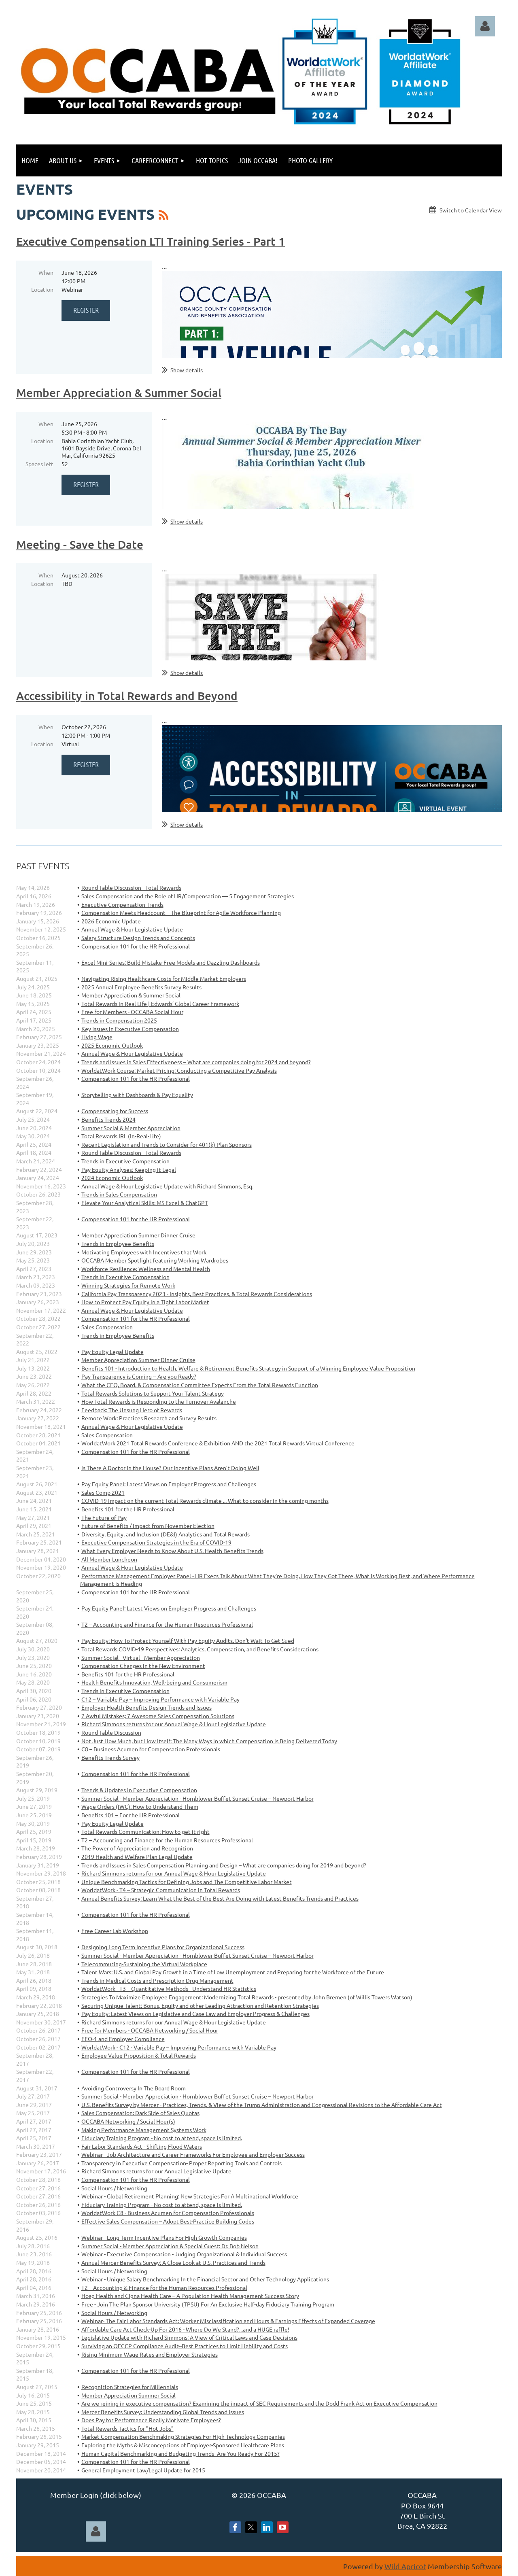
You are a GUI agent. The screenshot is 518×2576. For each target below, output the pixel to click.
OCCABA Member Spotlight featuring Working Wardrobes (154, 1260)
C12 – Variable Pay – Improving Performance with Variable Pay (160, 1699)
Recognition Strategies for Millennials (129, 2386)
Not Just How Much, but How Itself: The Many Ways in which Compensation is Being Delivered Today (209, 1740)
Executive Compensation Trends (122, 904)
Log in (485, 26)
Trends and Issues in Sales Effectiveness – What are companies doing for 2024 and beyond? (196, 1061)
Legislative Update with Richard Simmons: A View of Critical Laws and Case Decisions (189, 2337)
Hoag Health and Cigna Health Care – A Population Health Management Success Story (190, 2295)
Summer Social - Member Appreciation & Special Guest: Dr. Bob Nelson (170, 2245)
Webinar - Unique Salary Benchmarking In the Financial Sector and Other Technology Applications (205, 2279)
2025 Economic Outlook (112, 1045)
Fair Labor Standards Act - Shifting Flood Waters (141, 2146)
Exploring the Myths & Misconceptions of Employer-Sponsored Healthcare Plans (182, 2445)
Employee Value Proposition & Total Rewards (138, 2055)
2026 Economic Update (111, 921)
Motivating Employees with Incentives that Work (143, 1252)
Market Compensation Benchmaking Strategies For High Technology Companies (183, 2436)
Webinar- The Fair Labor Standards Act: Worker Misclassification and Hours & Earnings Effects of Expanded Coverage (228, 2320)
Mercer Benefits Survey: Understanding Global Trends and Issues (162, 2411)
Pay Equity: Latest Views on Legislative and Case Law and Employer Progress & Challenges (195, 2013)
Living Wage (97, 1036)
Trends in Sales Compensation (119, 1194)
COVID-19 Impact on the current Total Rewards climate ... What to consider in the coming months (205, 1500)
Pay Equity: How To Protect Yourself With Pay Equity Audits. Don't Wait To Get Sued (187, 1640)
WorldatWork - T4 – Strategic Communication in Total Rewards (160, 1889)
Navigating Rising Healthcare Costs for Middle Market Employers (163, 978)
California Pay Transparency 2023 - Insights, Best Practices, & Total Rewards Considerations (196, 1293)
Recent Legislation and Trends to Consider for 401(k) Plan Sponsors (166, 1144)
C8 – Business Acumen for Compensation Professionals (150, 1749)
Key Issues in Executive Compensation (130, 1028)
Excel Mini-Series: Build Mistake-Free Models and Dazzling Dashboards (170, 962)
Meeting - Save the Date (79, 544)
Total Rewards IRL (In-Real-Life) (121, 1135)
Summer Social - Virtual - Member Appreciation (140, 1657)
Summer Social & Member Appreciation (130, 1127)
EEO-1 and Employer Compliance (123, 2038)
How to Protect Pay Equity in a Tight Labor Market (145, 1301)
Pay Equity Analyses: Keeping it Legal (128, 1169)
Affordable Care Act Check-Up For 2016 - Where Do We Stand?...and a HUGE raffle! (185, 2329)
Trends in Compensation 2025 (119, 1020)
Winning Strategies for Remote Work (128, 1285)
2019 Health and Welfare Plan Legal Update (137, 1856)
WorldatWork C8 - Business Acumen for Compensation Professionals (167, 2212)
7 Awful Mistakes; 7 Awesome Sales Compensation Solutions (157, 1715)
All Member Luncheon (109, 1559)
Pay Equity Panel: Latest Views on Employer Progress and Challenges (168, 1483)
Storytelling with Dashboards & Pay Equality (137, 1094)
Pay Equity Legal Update (112, 1351)
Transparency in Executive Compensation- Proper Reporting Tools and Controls (181, 2162)
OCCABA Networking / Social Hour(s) (128, 2121)
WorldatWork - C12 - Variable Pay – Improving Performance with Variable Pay (178, 2047)
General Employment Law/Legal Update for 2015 (143, 2470)
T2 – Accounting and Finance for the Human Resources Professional (167, 1624)
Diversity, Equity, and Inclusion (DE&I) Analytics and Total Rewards (165, 1534)
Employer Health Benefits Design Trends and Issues (146, 1707)
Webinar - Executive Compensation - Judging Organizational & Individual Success (184, 2254)
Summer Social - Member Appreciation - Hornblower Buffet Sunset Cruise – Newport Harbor (197, 1798)
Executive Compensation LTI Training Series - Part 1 (150, 241)
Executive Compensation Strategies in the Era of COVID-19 (156, 1542)
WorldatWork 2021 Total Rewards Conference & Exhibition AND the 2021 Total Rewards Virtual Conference (218, 1443)
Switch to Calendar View (470, 210)
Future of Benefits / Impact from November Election (147, 1525)
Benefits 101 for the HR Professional (127, 1509)
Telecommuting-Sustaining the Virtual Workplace (144, 1963)
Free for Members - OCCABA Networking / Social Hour (149, 2030)
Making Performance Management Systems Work (143, 2129)
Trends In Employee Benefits (117, 1243)
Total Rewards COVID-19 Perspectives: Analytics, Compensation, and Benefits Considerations (199, 1649)
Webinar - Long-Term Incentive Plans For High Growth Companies (164, 2237)
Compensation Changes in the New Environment (143, 1665)
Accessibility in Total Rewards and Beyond (127, 695)
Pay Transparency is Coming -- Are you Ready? (138, 1376)
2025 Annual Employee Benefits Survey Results (141, 987)
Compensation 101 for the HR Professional (135, 946)
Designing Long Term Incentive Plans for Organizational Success (162, 1946)
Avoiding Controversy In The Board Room (133, 2088)
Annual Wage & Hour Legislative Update (132, 929)
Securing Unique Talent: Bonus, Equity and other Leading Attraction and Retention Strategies (200, 2005)
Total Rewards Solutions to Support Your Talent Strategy (152, 1393)
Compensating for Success (114, 1110)
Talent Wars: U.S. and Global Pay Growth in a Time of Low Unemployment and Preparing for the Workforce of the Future (232, 1971)
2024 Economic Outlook (112, 1177)
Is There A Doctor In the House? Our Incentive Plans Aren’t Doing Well (170, 1467)
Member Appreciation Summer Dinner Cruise (138, 1235)
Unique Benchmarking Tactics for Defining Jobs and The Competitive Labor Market (186, 1881)
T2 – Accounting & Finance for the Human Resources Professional (164, 2287)
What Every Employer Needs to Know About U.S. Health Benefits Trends (172, 1550)
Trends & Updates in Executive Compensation (139, 1789)
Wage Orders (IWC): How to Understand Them (139, 1806)
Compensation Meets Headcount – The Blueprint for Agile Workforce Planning (181, 912)
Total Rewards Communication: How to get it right (145, 1831)
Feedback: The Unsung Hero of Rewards (131, 1409)
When (45, 272)
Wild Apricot (405, 2566)
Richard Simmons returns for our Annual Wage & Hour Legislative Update (173, 1723)
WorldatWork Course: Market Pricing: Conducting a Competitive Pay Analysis (179, 1070)
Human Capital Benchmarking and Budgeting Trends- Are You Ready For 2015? (180, 2453)
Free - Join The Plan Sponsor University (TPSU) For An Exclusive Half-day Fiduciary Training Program (207, 2304)
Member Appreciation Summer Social (128, 2395)
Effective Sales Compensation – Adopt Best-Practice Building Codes (167, 2221)
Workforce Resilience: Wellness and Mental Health (145, 1268)
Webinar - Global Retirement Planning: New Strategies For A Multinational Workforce (189, 2196)
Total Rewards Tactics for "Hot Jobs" (127, 2428)
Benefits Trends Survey (110, 1757)
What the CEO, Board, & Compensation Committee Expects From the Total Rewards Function (199, 1384)
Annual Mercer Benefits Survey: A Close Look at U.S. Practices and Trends (173, 2262)
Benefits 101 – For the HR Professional (130, 1814)
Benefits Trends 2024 (108, 1119)
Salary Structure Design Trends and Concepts (138, 937)
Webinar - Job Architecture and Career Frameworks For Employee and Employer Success (193, 2154)
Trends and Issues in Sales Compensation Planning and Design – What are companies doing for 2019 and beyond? (223, 1865)
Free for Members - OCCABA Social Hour (132, 1011)
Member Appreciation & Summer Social (118, 392)
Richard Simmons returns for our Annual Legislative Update (156, 2171)
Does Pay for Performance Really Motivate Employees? (151, 2419)
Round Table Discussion (111, 1732)
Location (42, 289)
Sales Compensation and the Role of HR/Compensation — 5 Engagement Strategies (187, 896)
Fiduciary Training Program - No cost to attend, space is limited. (161, 2137)
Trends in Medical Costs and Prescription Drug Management (157, 1980)
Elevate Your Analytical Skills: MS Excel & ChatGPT (144, 1202)
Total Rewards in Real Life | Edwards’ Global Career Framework (160, 1003)
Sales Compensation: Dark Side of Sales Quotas (140, 2112)
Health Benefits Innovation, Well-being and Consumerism (154, 1682)
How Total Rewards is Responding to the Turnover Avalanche (158, 1401)
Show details (186, 369)
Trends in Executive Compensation (125, 1161)
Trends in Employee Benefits (117, 1335)
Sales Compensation (107, 1326)
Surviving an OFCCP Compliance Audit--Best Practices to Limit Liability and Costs (184, 2345)
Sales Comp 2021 (103, 1492)
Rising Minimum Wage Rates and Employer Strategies (149, 2354)
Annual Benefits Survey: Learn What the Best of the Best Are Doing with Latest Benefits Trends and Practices (220, 1898)
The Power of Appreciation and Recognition (137, 1848)
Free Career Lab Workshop (114, 1930)
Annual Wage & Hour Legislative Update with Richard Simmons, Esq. (167, 1186)
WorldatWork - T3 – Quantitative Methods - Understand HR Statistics (168, 1988)
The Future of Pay (104, 1517)
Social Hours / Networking (114, 2188)
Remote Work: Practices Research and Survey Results (149, 1418)
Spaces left (39, 463)
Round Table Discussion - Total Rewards (131, 887)
